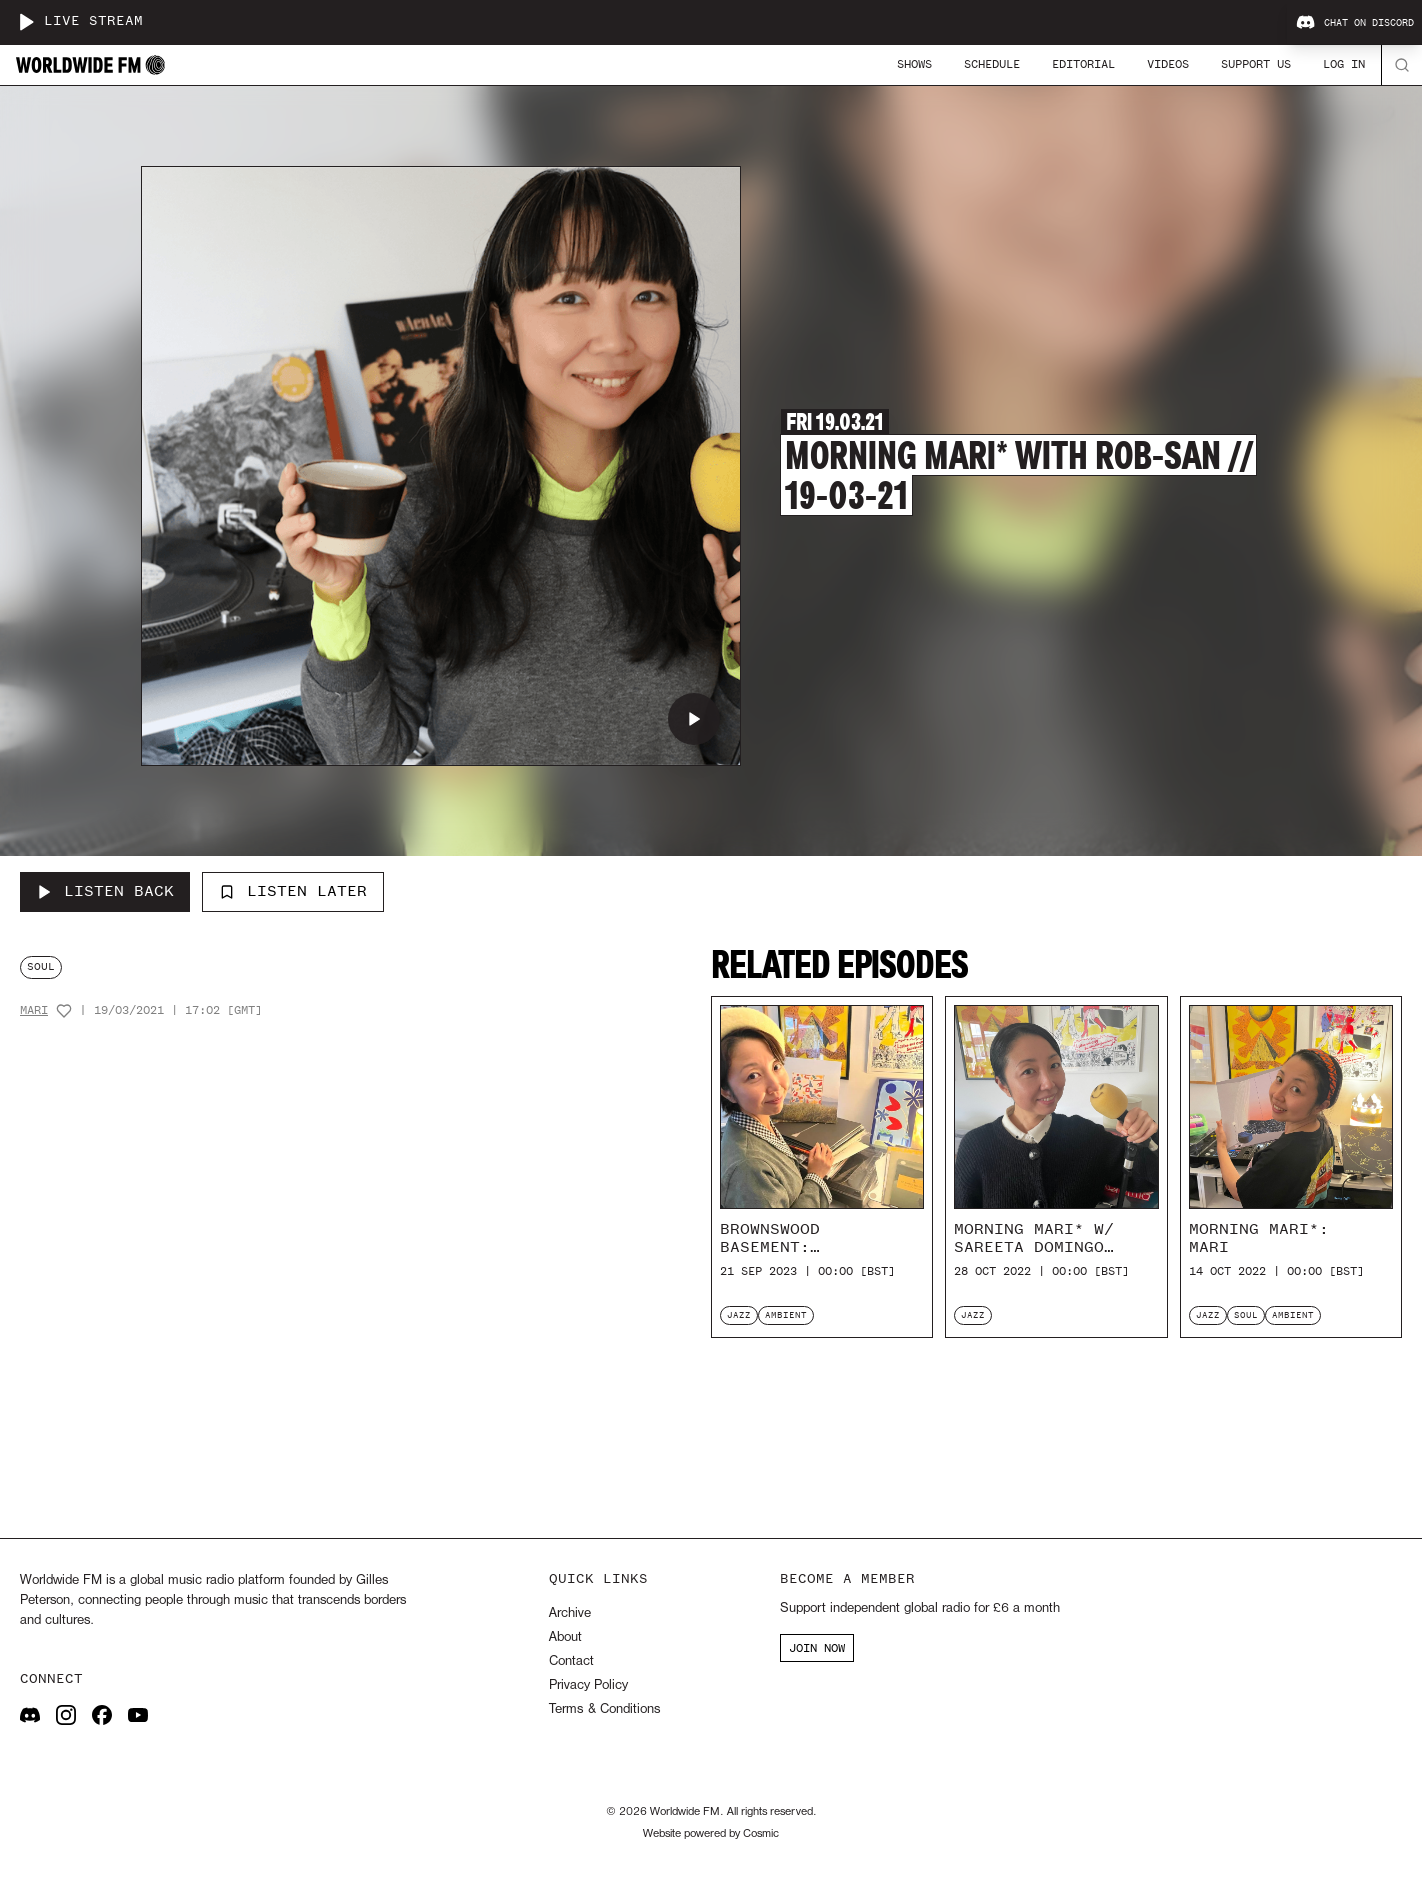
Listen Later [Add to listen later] (293, 891)
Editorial (1083, 64)
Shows (914, 64)
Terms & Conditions (604, 1709)
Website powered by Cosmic (711, 1834)
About (565, 1637)
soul (41, 966)
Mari (34, 1010)
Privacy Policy (588, 1685)
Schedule (992, 64)
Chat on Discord (1355, 23)
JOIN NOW (817, 1648)
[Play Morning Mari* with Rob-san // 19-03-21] (694, 719)
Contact (571, 1661)
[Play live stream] (26, 22)
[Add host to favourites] (64, 1011)
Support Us (1256, 64)
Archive (570, 1613)
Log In (1344, 64)
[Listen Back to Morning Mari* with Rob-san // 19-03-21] (105, 892)
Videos (1168, 64)
